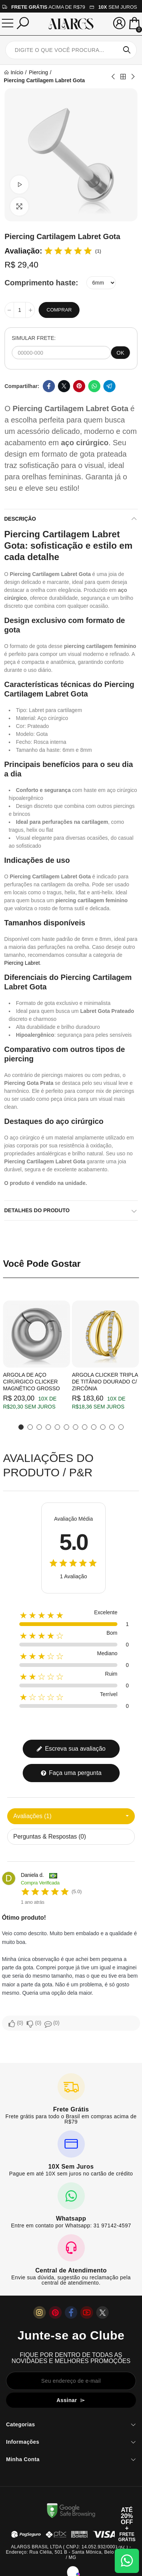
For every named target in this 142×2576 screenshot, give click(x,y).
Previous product (113, 76)
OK (120, 353)
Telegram (109, 386)
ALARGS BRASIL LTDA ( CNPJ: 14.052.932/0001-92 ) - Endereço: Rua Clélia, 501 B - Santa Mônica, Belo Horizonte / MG (71, 2552)
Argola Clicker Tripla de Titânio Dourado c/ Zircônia (105, 1381)
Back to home (123, 76)
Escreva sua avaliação (71, 1748)
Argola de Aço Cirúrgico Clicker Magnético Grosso (31, 1381)
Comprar (59, 310)
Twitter (64, 386)
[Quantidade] (20, 310)
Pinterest (79, 386)
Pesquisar (127, 50)
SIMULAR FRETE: (34, 338)
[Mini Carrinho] (134, 24)
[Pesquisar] (22, 23)
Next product (132, 76)
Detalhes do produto (37, 1210)
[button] (21, 1427)
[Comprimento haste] (101, 282)
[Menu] (7, 23)
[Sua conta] (119, 23)
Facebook (48, 386)
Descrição (20, 519)
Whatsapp (94, 386)
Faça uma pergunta (71, 1773)
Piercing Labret (22, 963)
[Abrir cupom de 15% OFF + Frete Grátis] (127, 2524)
